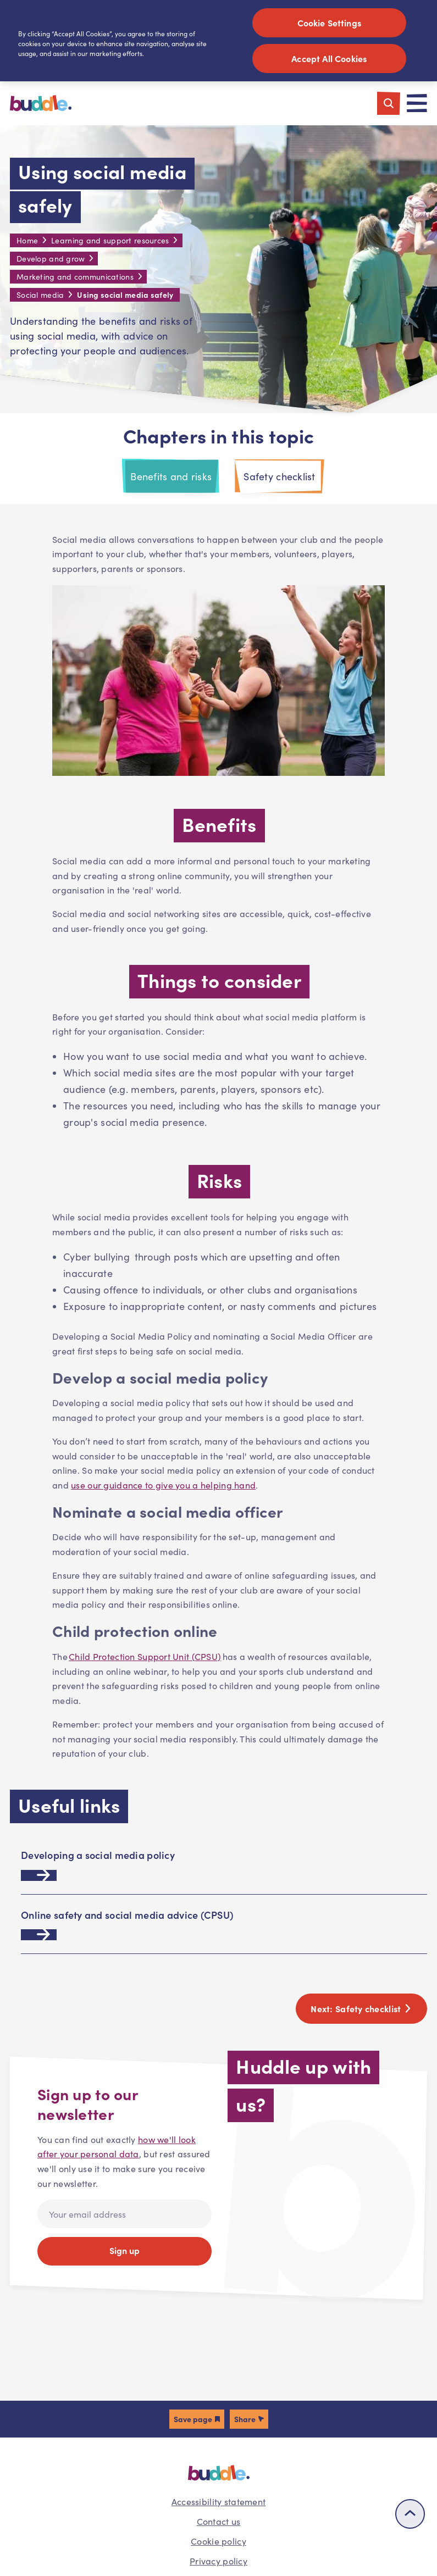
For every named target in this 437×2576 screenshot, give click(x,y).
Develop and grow (50, 258)
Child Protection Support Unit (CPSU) (145, 1656)
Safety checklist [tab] (279, 476)
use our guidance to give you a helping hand (163, 1485)
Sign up (124, 2250)
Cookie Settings (329, 22)
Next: (361, 2008)
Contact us (219, 2521)
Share (245, 2418)
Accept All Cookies (329, 58)
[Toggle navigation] (417, 103)
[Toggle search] (388, 103)
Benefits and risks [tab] (171, 476)
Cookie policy (218, 2541)
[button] (196, 2419)
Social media (40, 295)
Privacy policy (218, 2561)
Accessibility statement (218, 2501)
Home (27, 240)
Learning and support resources (110, 240)
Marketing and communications (75, 276)
